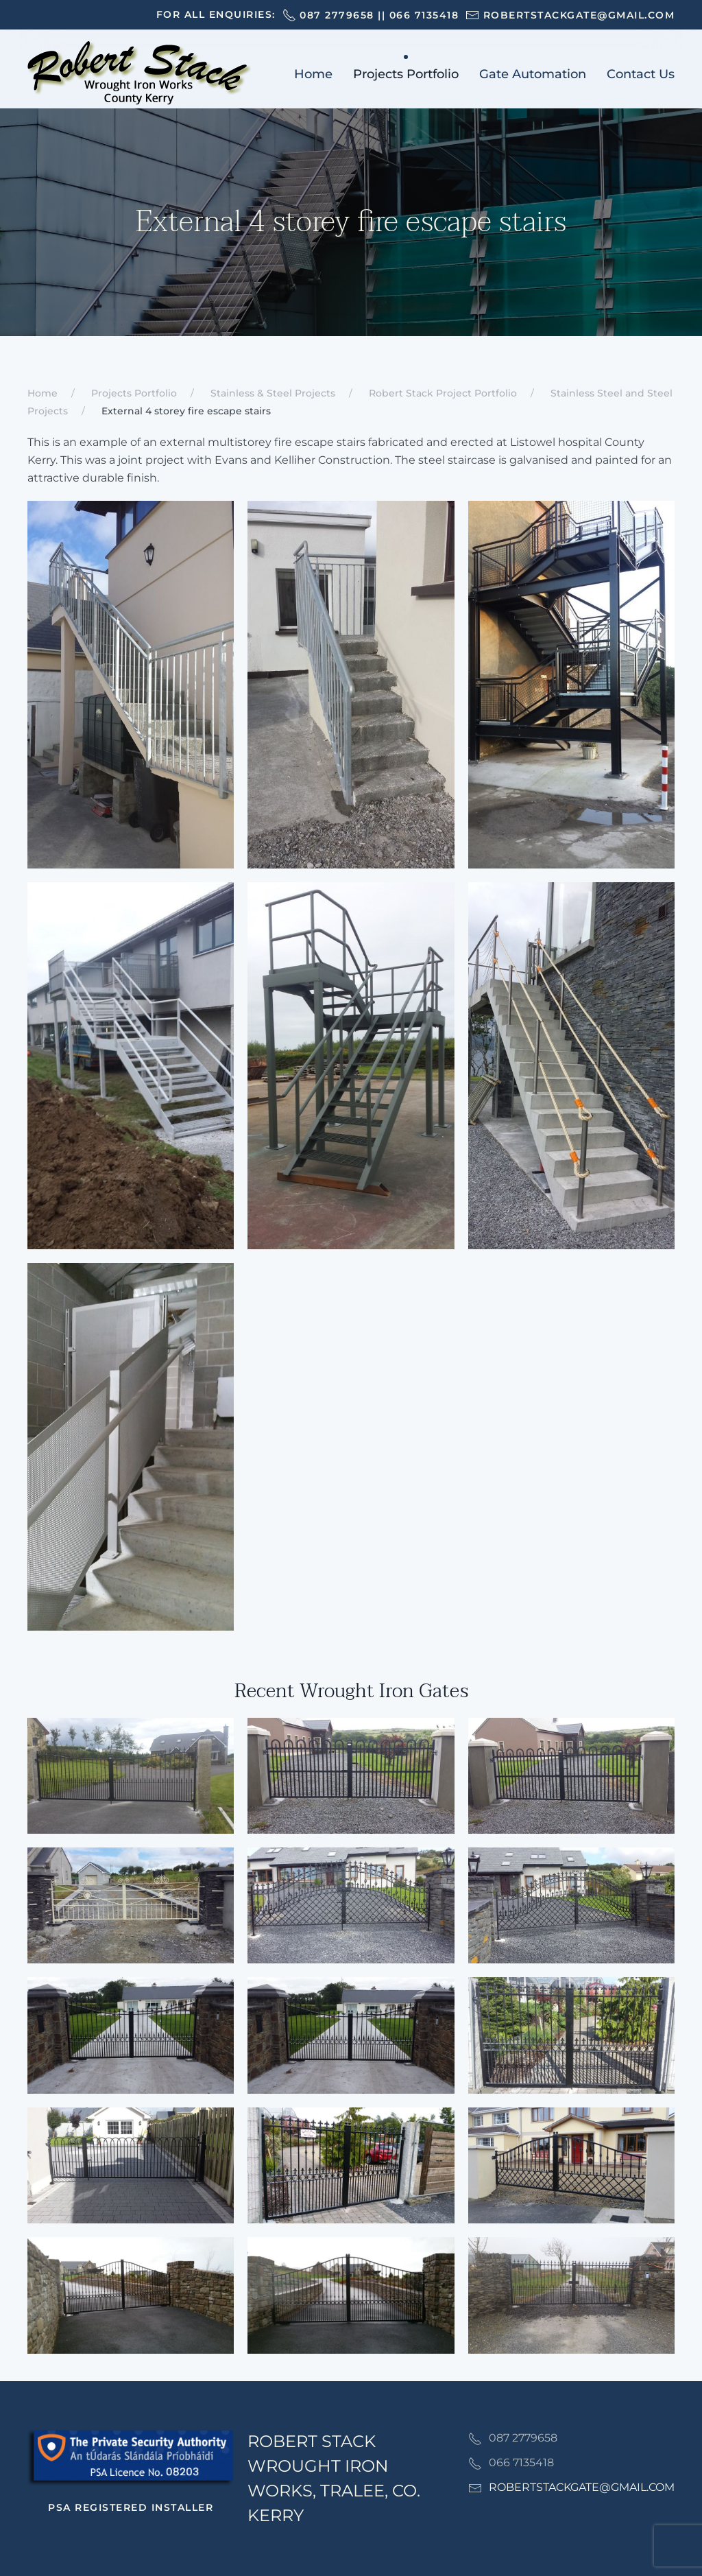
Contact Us (641, 74)
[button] (130, 1776)
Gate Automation (532, 74)
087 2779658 (337, 15)
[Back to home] (139, 74)
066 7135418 (424, 15)
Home (313, 74)
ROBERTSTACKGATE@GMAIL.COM (582, 2487)
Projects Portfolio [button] (406, 74)
